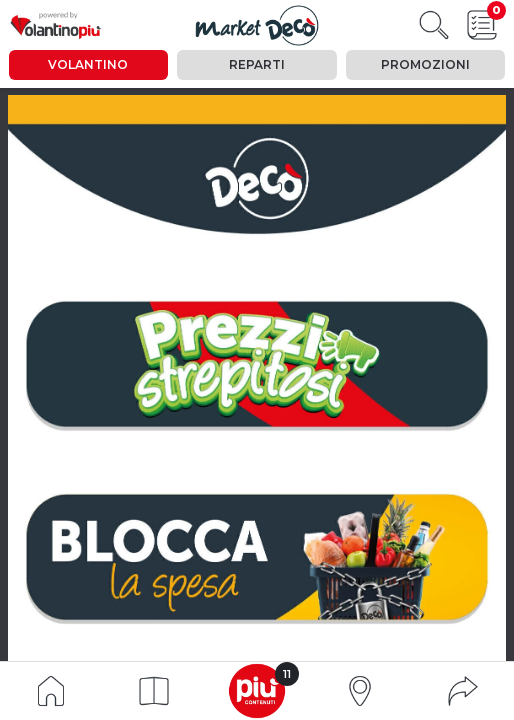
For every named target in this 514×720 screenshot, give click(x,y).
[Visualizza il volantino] (257, 25)
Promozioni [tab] (425, 64)
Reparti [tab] (257, 64)
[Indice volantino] (51, 689)
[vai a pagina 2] (256, 365)
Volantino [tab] (88, 64)
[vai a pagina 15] (256, 558)
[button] (154, 691)
